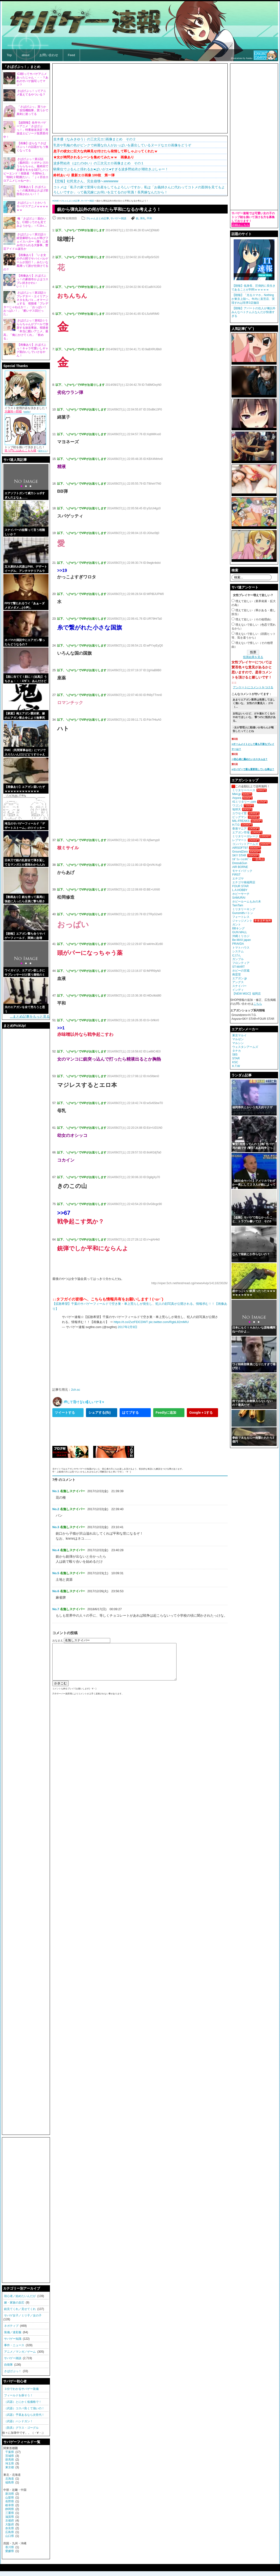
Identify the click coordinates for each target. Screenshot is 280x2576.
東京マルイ (239, 1035)
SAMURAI (238, 897)
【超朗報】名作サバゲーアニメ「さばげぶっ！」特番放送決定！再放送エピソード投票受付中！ (25, 130)
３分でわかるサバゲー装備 (21, 2389)
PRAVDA (238, 943)
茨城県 (9, 2455)
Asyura (242, 798)
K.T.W (236, 1066)
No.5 (55, 1573)
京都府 (9, 2520)
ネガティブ (11, 2325)
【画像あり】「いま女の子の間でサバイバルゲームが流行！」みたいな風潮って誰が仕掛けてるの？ (25, 262)
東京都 (9, 2467)
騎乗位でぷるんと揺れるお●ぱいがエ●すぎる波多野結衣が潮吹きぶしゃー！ (110, 169)
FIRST (236, 874)
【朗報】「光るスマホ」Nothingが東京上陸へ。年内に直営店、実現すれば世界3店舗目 (253, 298)
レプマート (246, 840)
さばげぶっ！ (12, 2371)
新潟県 (9, 2493)
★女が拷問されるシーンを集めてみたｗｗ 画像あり (93, 157)
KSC (235, 1062)
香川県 (9, 2547)
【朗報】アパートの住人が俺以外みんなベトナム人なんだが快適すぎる (253, 312)
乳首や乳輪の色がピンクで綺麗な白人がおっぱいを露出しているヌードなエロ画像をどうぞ (122, 145)
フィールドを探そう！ (18, 2395)
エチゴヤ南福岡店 (243, 882)
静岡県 (9, 2509)
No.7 (55, 1609)
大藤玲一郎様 (13, 411)
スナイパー (239, 986)
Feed (71, 55)
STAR (236, 1058)
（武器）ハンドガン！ (18, 2421)
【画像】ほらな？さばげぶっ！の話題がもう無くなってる (32, 147)
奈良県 (9, 2528)
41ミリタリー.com (250, 801)
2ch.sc (75, 1389)
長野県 (9, 2501)
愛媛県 (9, 2551)
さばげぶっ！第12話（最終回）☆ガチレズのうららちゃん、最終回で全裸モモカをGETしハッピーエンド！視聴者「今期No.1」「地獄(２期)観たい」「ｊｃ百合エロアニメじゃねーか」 (26, 169)
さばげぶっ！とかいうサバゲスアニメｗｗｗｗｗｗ (32, 206)
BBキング (238, 928)
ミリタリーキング (243, 909)
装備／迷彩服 (12, 2332)
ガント (236, 924)
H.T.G (242, 824)
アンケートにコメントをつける (253, 687)
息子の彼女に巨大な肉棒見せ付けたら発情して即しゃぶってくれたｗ (105, 151)
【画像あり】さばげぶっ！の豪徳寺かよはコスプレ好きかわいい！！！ (32, 281)
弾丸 (142, 218)
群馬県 (9, 2459)
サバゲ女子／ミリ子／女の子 (23, 2315)
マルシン (238, 1043)
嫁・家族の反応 (14, 2302)
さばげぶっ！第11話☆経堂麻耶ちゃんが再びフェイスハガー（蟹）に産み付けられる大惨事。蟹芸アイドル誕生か (25, 241)
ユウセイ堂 (246, 813)
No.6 (55, 1591)
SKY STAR (245, 855)
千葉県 (9, 2452)
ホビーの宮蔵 (241, 970)
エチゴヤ (238, 878)
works (27, 411)
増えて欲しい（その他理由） (254, 619)
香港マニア (246, 828)
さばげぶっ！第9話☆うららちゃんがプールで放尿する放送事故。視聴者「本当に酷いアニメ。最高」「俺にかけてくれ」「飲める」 (25, 329)
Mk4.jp (242, 794)
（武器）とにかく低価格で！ (23, 2402)
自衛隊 (8, 2364)
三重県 (9, 2513)
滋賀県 (9, 2516)
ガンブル (238, 959)
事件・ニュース (14, 2345)
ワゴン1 (243, 805)
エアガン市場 (247, 832)
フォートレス (241, 917)
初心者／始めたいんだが (20, 2296)
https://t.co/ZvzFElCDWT (131, 1322)
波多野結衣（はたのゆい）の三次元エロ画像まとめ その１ (98, 163)
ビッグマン (246, 817)
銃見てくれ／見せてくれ (20, 2309)
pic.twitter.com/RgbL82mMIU (169, 1322)
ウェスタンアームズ (245, 1047)
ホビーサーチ (241, 894)
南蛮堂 (236, 974)
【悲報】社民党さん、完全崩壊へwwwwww (85, 181)
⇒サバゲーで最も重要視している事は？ (252, 769)
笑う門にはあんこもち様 (20, 450)
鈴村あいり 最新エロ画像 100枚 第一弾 (84, 175)
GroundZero (246, 851)
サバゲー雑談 (12, 2358)
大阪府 (9, 2524)
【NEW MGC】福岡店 (246, 993)
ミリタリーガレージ (251, 836)
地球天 (242, 809)
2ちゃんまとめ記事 (70, 201)
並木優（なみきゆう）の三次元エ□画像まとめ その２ (94, 139)
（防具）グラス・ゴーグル (21, 2427)
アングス (238, 982)
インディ (238, 989)
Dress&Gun (239, 863)
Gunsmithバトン (242, 913)
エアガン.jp (239, 978)
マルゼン (238, 1039)
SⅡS (234, 1054)
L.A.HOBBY (239, 890)
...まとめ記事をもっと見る (30, 1016)
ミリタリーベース (249, 790)
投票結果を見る (253, 657)
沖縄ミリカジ (241, 936)
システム (238, 951)
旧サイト (42, 451)
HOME (55, 201)
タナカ (236, 1050)
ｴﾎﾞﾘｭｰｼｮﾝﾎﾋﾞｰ (248, 859)
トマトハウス (241, 947)
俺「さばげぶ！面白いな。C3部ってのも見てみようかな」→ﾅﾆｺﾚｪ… (32, 222)
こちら (257, 1003)
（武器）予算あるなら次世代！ (24, 2414)
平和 (149, 218)
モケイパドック (242, 871)
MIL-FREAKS (247, 821)
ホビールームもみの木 (246, 901)
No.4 (55, 1550)
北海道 (9, 2478)
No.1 (55, 1491)
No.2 (55, 1509)
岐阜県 (9, 2505)
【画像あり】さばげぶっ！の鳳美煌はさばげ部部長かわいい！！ (32, 190)
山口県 (9, 2536)
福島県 (9, 2482)
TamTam (237, 905)
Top (9, 55)
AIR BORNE (240, 867)
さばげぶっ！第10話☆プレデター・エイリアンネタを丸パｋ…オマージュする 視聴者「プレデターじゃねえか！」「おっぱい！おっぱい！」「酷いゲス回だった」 (25, 303)
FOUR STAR (240, 886)
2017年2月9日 (127, 1327)
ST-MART (238, 966)
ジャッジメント (252, 920)
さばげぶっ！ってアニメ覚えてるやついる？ (31, 92)
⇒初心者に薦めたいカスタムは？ (249, 759)
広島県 (9, 2532)
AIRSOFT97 (246, 847)
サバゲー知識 (12, 2338)
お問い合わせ (48, 55)
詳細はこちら (240, 224)
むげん (236, 955)
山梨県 (9, 2497)
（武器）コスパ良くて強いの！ (24, 2408)
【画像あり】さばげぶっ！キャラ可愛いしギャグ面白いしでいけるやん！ (32, 350)
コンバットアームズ (251, 844)
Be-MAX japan (241, 940)
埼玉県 (9, 2463)
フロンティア (241, 963)
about (26, 55)
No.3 (55, 1527)
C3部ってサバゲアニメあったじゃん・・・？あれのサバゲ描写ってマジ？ (32, 79)
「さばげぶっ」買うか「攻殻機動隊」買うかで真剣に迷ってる (32, 110)
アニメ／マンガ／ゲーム (20, 2351)
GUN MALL (239, 932)
